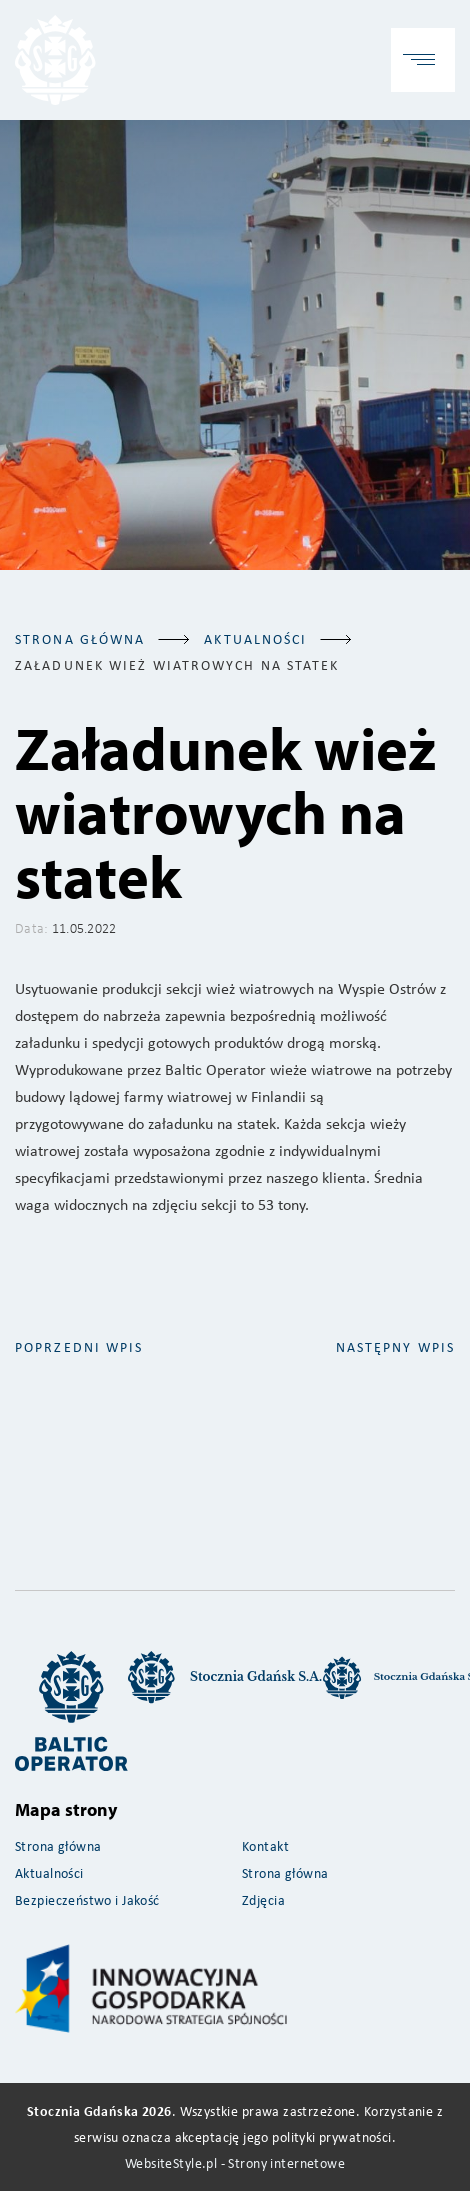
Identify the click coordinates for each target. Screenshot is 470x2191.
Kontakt (265, 1845)
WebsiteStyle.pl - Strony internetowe (235, 2162)
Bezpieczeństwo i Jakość (87, 1899)
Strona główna (80, 638)
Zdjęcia (263, 1899)
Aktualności (49, 1872)
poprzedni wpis (79, 1346)
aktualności (255, 638)
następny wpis (395, 1346)
